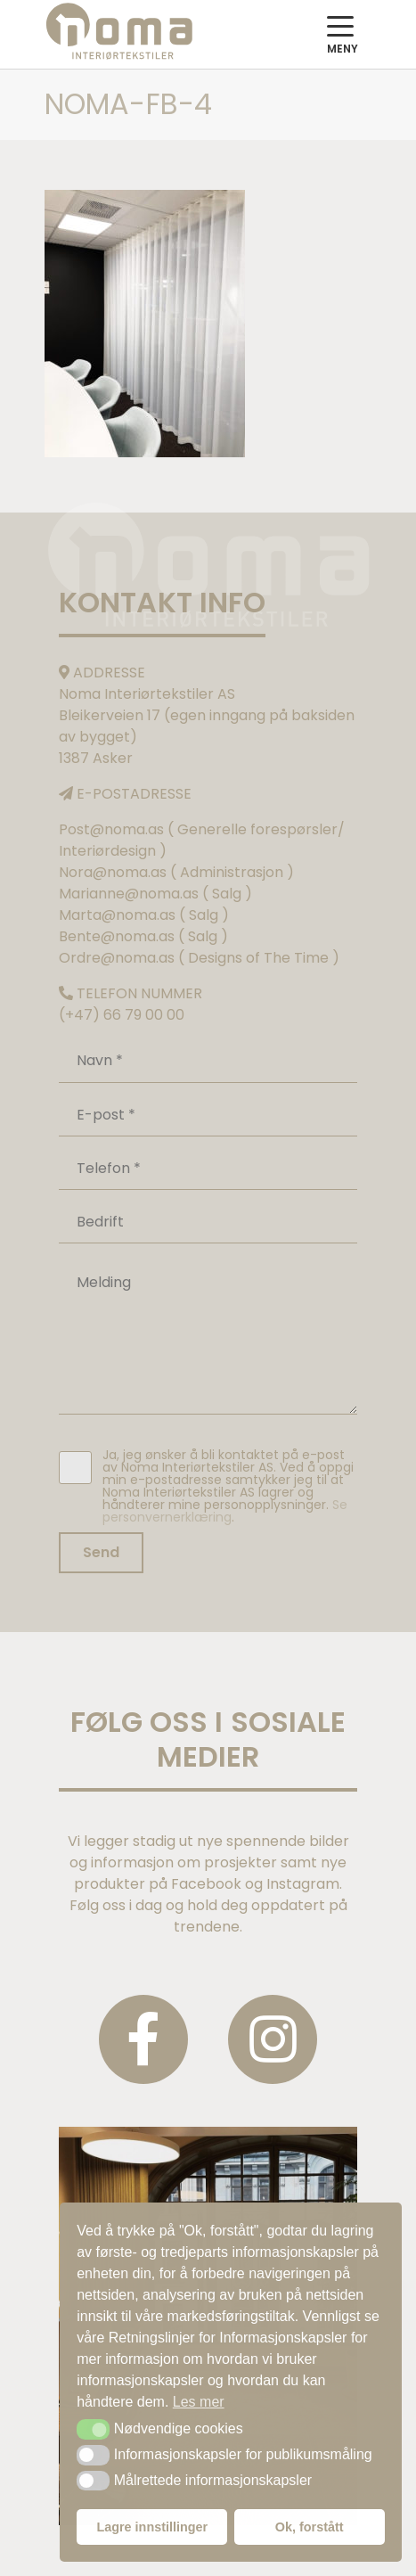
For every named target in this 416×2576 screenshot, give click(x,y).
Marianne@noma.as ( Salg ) (155, 893)
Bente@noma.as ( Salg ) (143, 936)
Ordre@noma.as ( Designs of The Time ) (199, 958)
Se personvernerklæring (224, 1511)
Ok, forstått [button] (309, 2527)
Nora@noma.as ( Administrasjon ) (176, 872)
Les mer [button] (198, 2401)
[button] (93, 2429)
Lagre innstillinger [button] (152, 2527)
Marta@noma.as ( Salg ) (144, 915)
